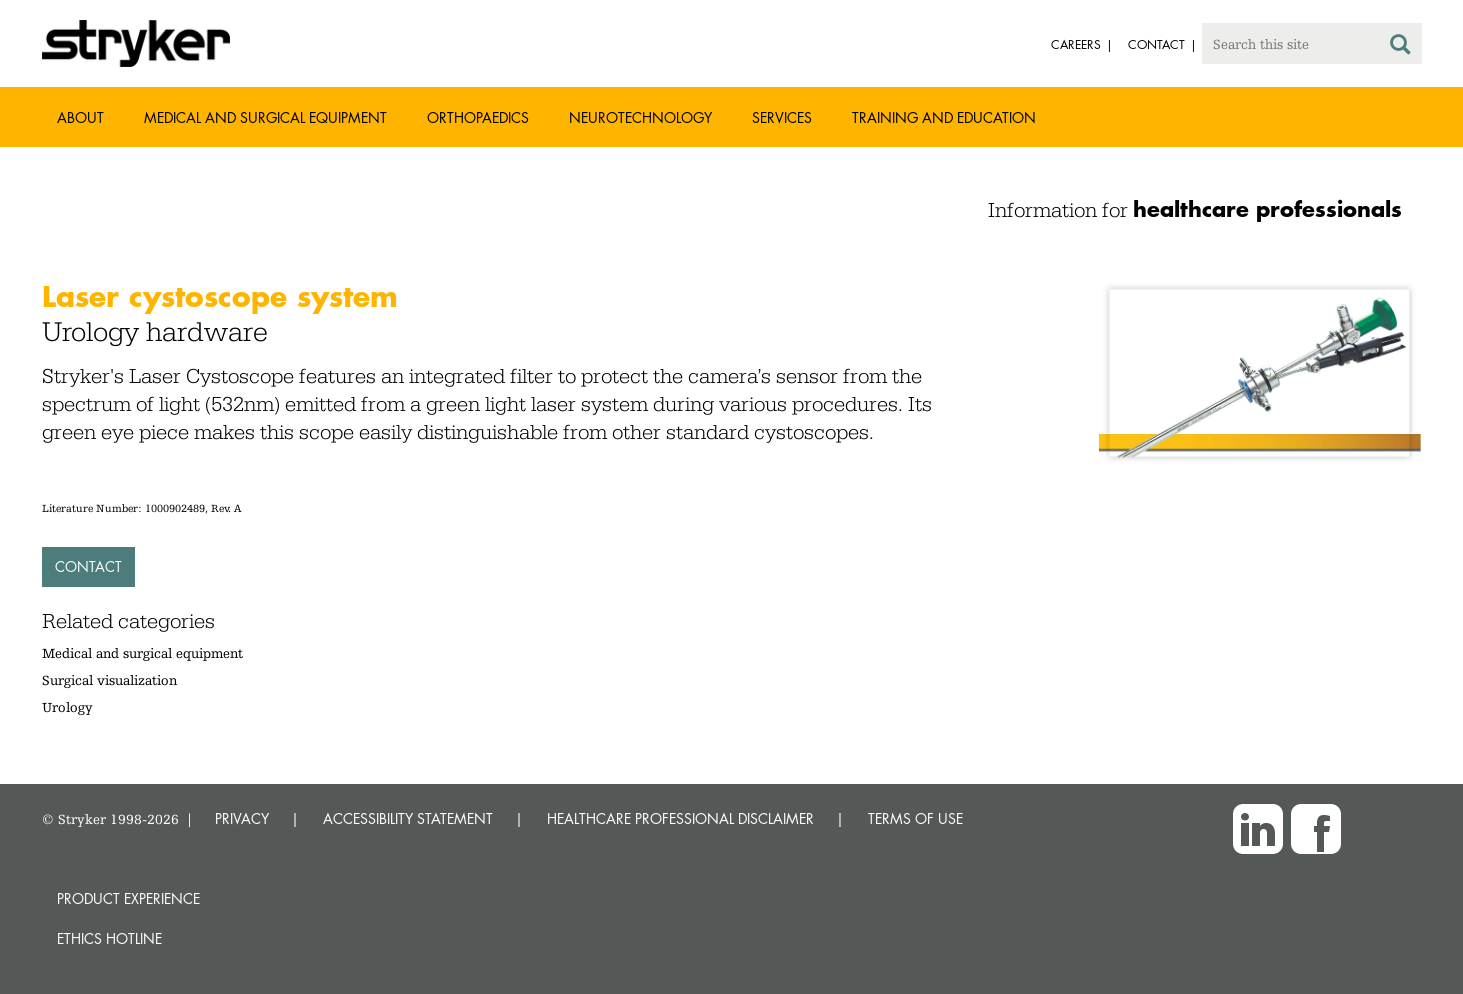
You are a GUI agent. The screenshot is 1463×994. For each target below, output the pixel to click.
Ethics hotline (109, 938)
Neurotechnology (640, 117)
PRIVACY (242, 818)
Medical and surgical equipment (142, 653)
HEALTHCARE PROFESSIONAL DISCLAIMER (680, 818)
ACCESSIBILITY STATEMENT (408, 818)
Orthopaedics (478, 117)
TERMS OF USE (915, 818)
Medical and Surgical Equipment (265, 117)
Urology (67, 707)
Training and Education (944, 117)
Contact (88, 566)
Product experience (128, 898)
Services (782, 117)
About (80, 117)
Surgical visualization (109, 680)
